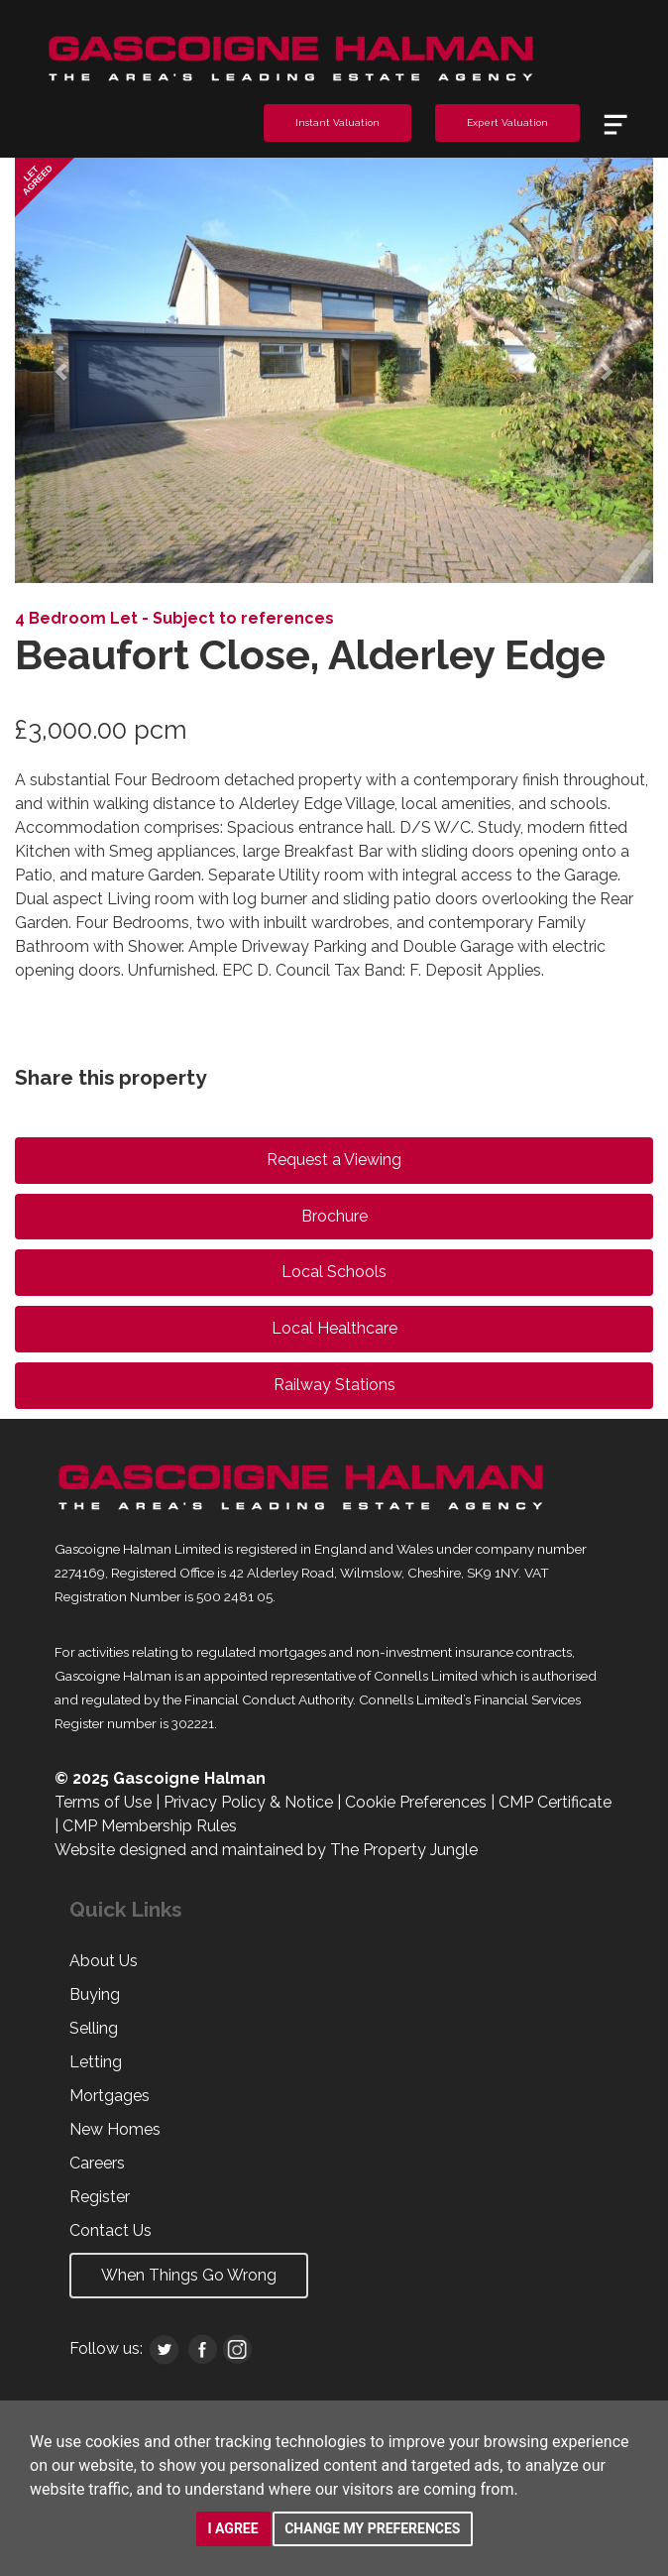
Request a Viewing (334, 1159)
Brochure (334, 1216)
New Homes (115, 2129)
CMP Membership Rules (149, 1825)
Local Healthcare (334, 1328)
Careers (97, 2163)
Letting (95, 2061)
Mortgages (109, 2095)
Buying (94, 1994)
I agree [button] (233, 2528)
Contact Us (110, 2230)
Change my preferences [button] (372, 2528)
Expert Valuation (507, 122)
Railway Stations (334, 1384)
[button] (63, 370)
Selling (93, 2028)
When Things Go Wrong (189, 2275)
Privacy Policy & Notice (248, 1802)
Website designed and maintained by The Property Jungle (266, 1849)
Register (99, 2196)
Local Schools (334, 1271)
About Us (103, 1960)
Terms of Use (103, 1802)
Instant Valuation (337, 122)
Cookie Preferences (416, 1802)
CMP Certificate (555, 1802)
